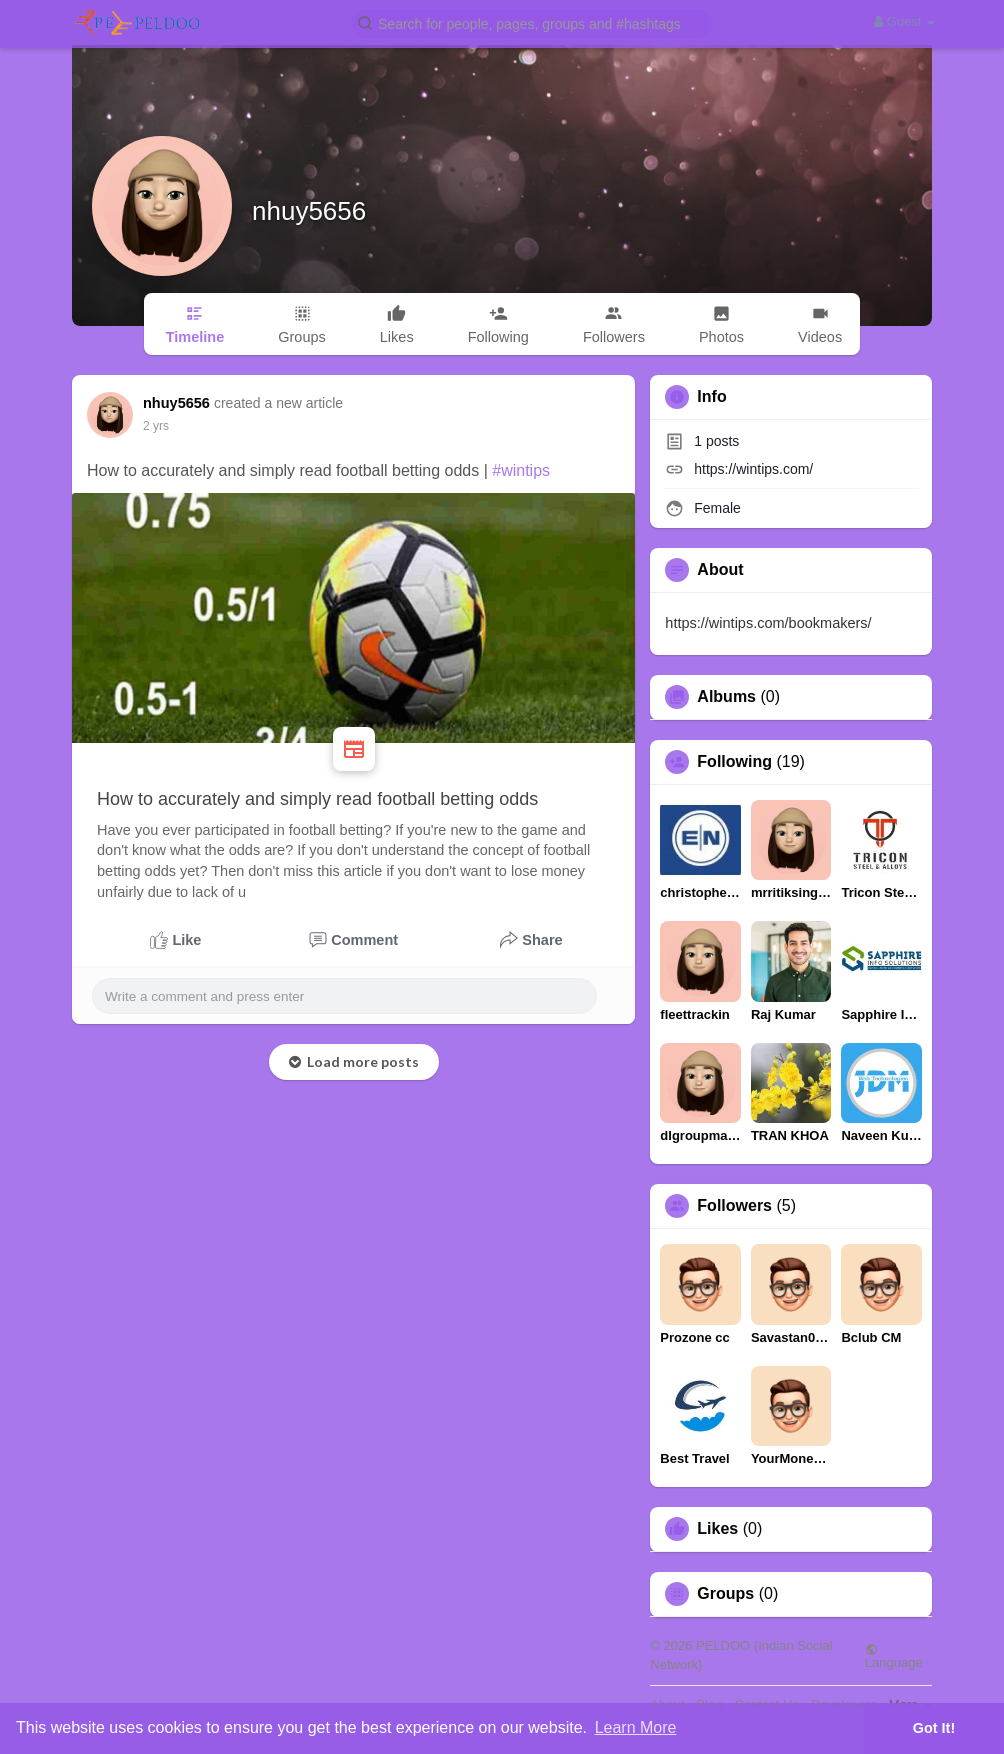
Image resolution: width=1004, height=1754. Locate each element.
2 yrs (156, 426)
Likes (717, 1529)
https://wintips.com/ (753, 469)
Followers (734, 1206)
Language (894, 1656)
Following (734, 762)
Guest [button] (904, 21)
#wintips (521, 470)
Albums (726, 697)
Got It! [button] (934, 1728)
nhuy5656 (309, 211)
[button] (532, 22)
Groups (725, 1594)
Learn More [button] (636, 1727)
